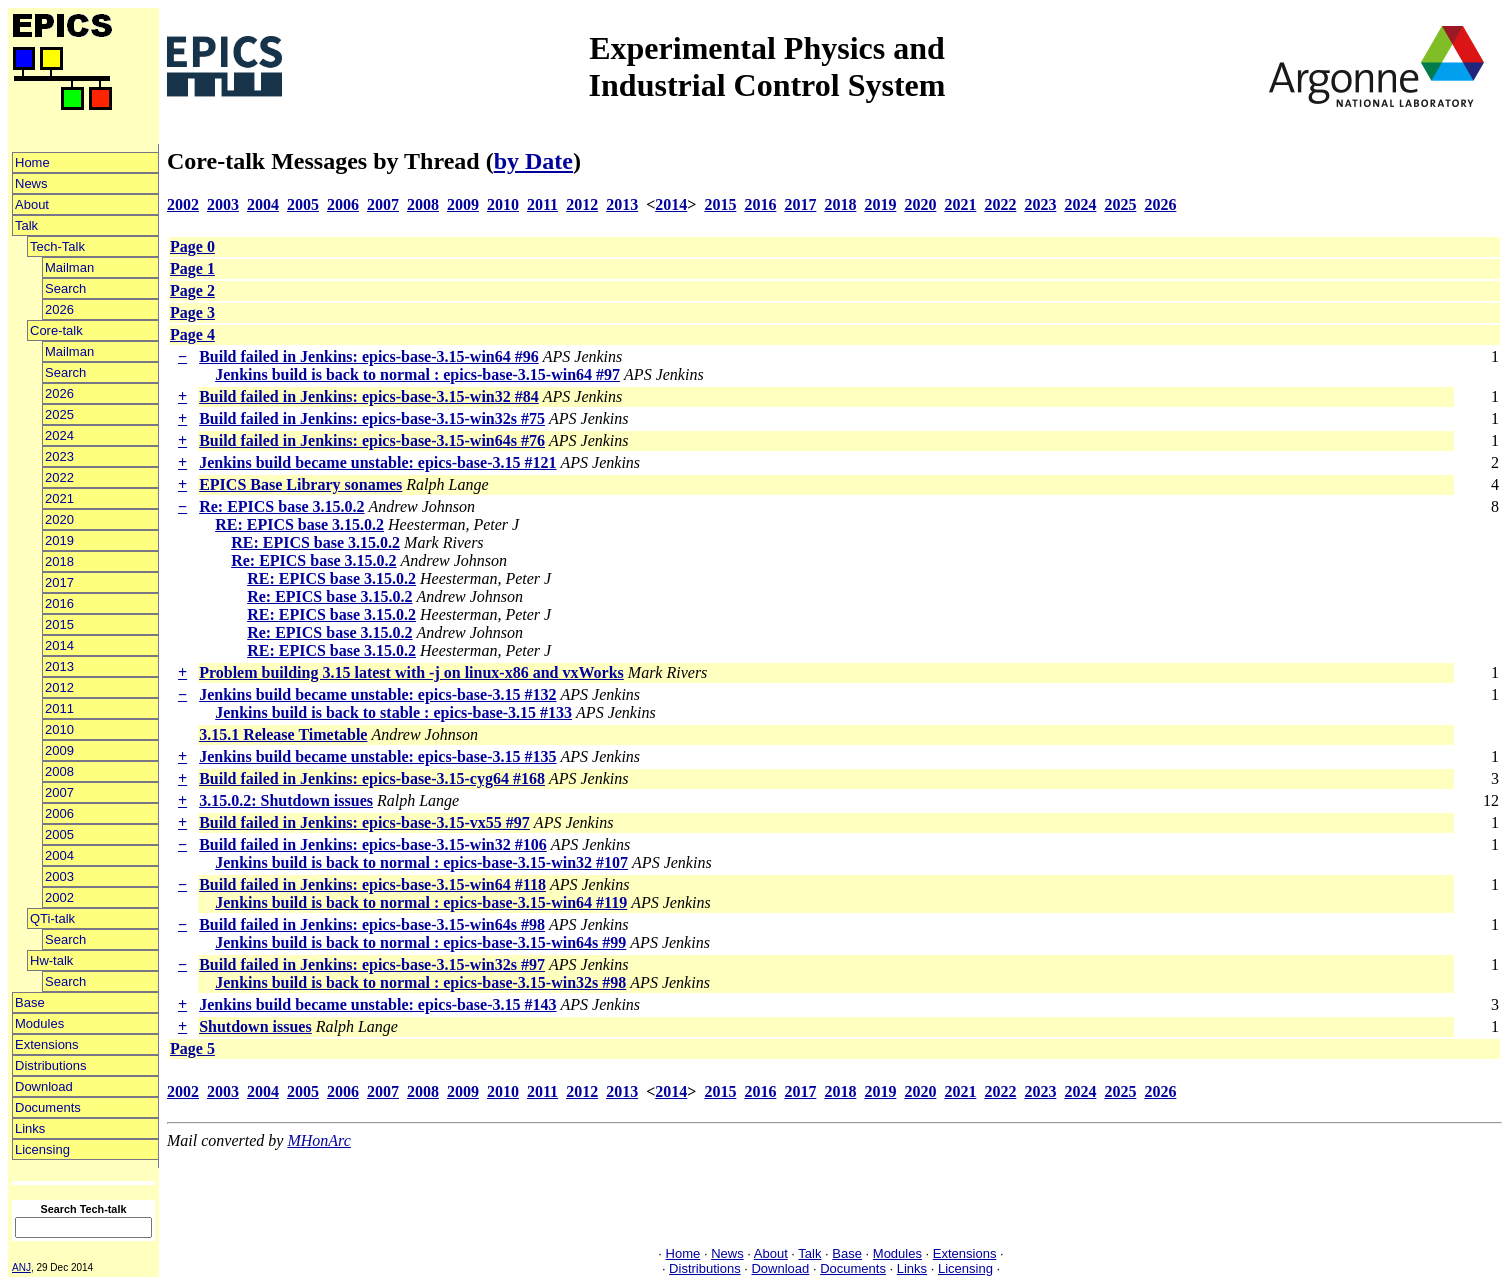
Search (65, 288)
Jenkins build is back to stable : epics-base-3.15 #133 (393, 712)
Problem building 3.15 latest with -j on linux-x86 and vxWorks (411, 672)
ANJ (21, 1267)
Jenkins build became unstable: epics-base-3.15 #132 (377, 694)
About (32, 204)
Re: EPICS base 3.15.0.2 (281, 506)
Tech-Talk (57, 246)
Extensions (47, 1044)
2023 (59, 456)
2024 (59, 435)
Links (30, 1128)
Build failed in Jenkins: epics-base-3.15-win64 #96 (369, 356)
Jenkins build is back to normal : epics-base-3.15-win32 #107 (421, 862)
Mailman (69, 267)
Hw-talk (51, 960)
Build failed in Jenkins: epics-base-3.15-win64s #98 (372, 924)
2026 (59, 309)
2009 (59, 750)
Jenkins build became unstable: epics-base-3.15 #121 (377, 462)
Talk (26, 225)
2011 (59, 708)
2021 (59, 498)
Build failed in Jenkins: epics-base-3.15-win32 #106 (373, 844)
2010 (59, 729)
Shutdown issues (255, 1026)
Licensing (42, 1149)
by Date (533, 161)
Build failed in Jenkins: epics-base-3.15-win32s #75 (372, 418)
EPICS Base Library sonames (300, 484)
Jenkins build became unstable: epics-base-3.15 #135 (377, 756)
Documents (48, 1107)
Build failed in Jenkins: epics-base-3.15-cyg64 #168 (372, 778)
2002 (59, 897)
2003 (59, 876)
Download (44, 1086)
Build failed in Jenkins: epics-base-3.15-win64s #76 (372, 440)
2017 (59, 582)
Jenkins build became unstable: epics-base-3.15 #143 (377, 1004)
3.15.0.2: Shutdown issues (286, 800)
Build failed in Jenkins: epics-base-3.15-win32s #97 (372, 964)
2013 (59, 666)
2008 (59, 771)
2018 (59, 561)
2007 (59, 792)
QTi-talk (52, 918)
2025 (59, 414)
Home (32, 162)
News (31, 183)
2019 (59, 540)
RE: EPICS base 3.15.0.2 (299, 524)
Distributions (51, 1065)
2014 (59, 645)
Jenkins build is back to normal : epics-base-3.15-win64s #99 (420, 942)
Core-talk (56, 330)
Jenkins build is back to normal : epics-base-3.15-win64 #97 (417, 374)
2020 (59, 519)
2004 (59, 855)
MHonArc (318, 1140)
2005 (59, 834)
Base (30, 1002)
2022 (59, 477)
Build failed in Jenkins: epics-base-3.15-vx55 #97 (364, 822)
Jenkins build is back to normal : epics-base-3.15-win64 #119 (421, 902)
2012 (59, 687)
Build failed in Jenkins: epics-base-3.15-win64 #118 (372, 884)
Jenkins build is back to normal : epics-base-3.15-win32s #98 (420, 982)
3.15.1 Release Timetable (283, 734)
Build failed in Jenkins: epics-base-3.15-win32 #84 (369, 396)
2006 (59, 813)
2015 (59, 624)
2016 (59, 603)
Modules (39, 1023)
